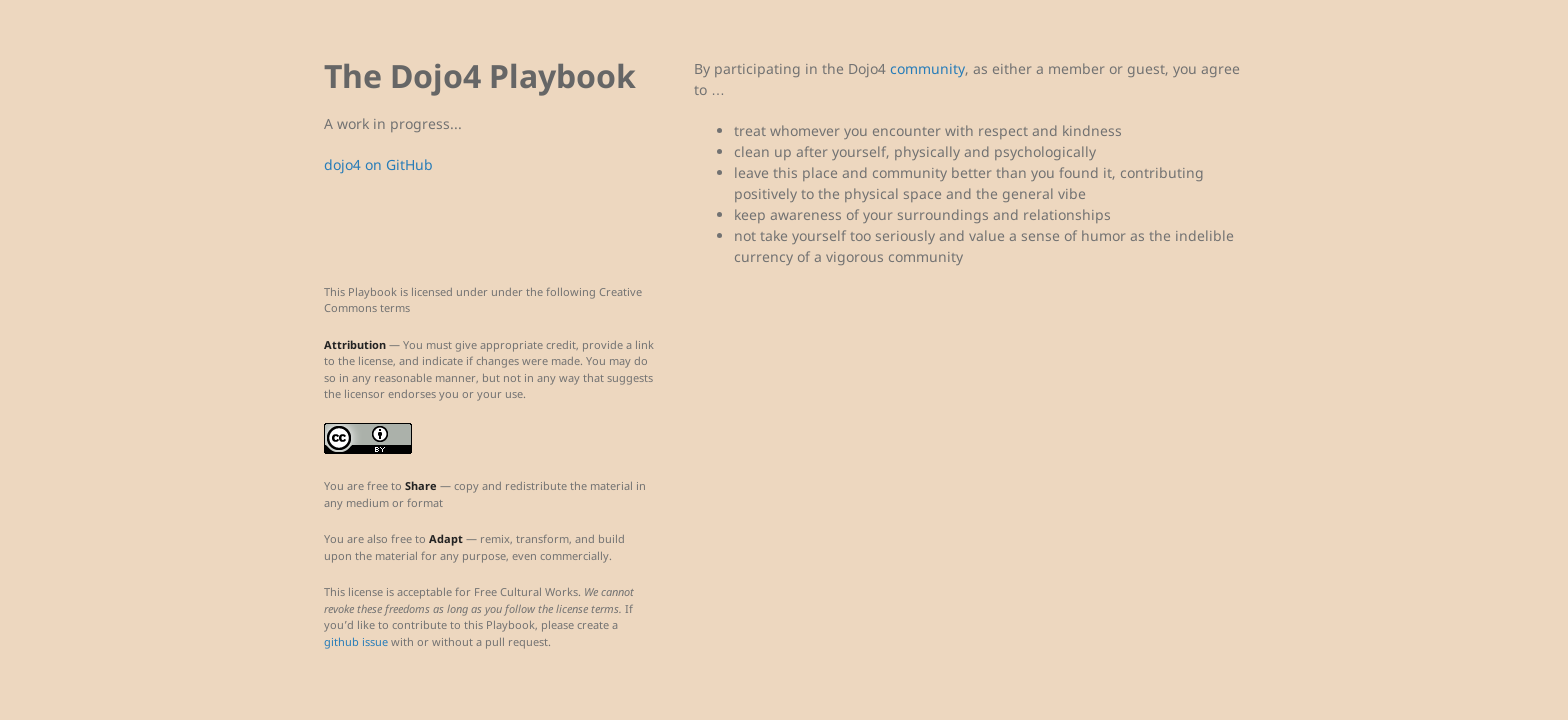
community (927, 68)
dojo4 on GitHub (378, 164)
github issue (356, 641)
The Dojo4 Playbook (480, 75)
